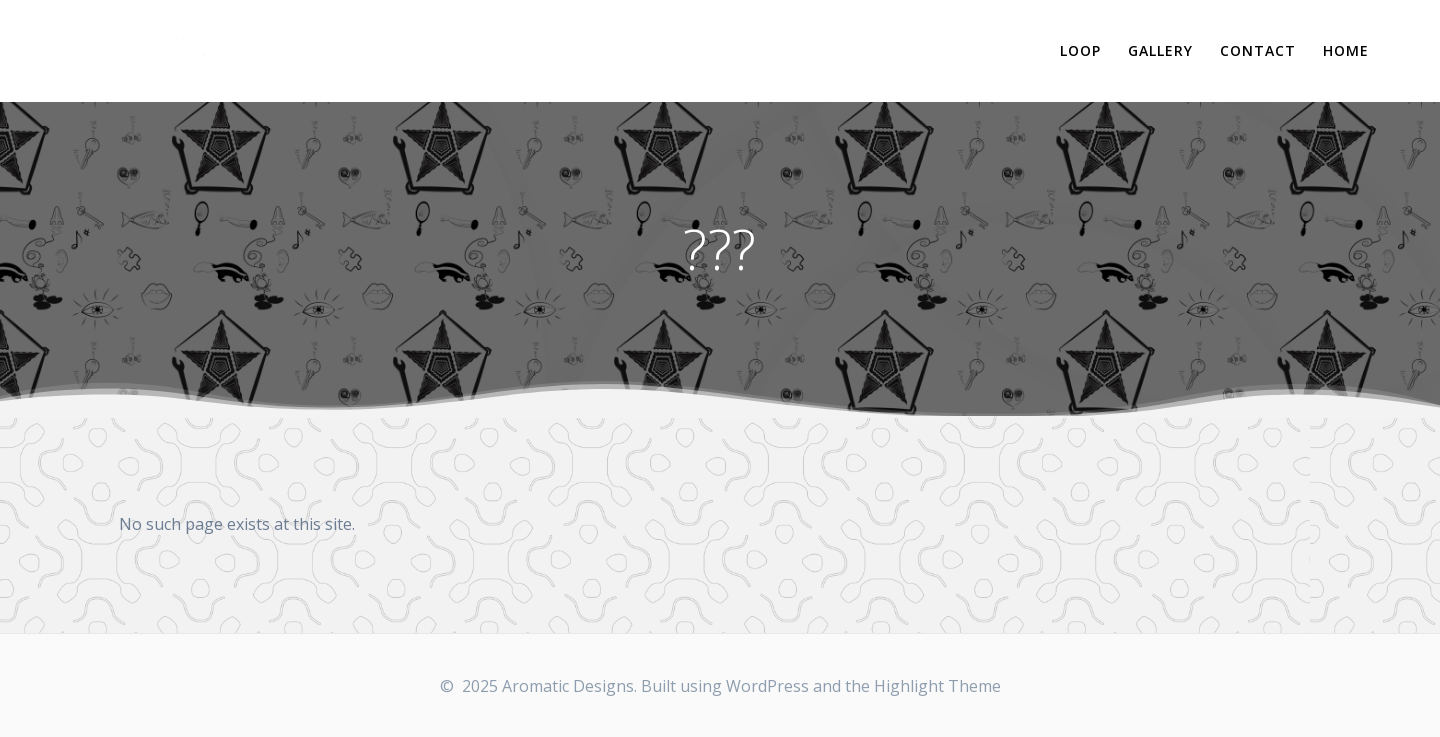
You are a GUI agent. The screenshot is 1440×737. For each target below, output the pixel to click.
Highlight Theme (937, 686)
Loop (1080, 50)
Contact (1258, 50)
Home (1346, 50)
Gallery (1160, 50)
